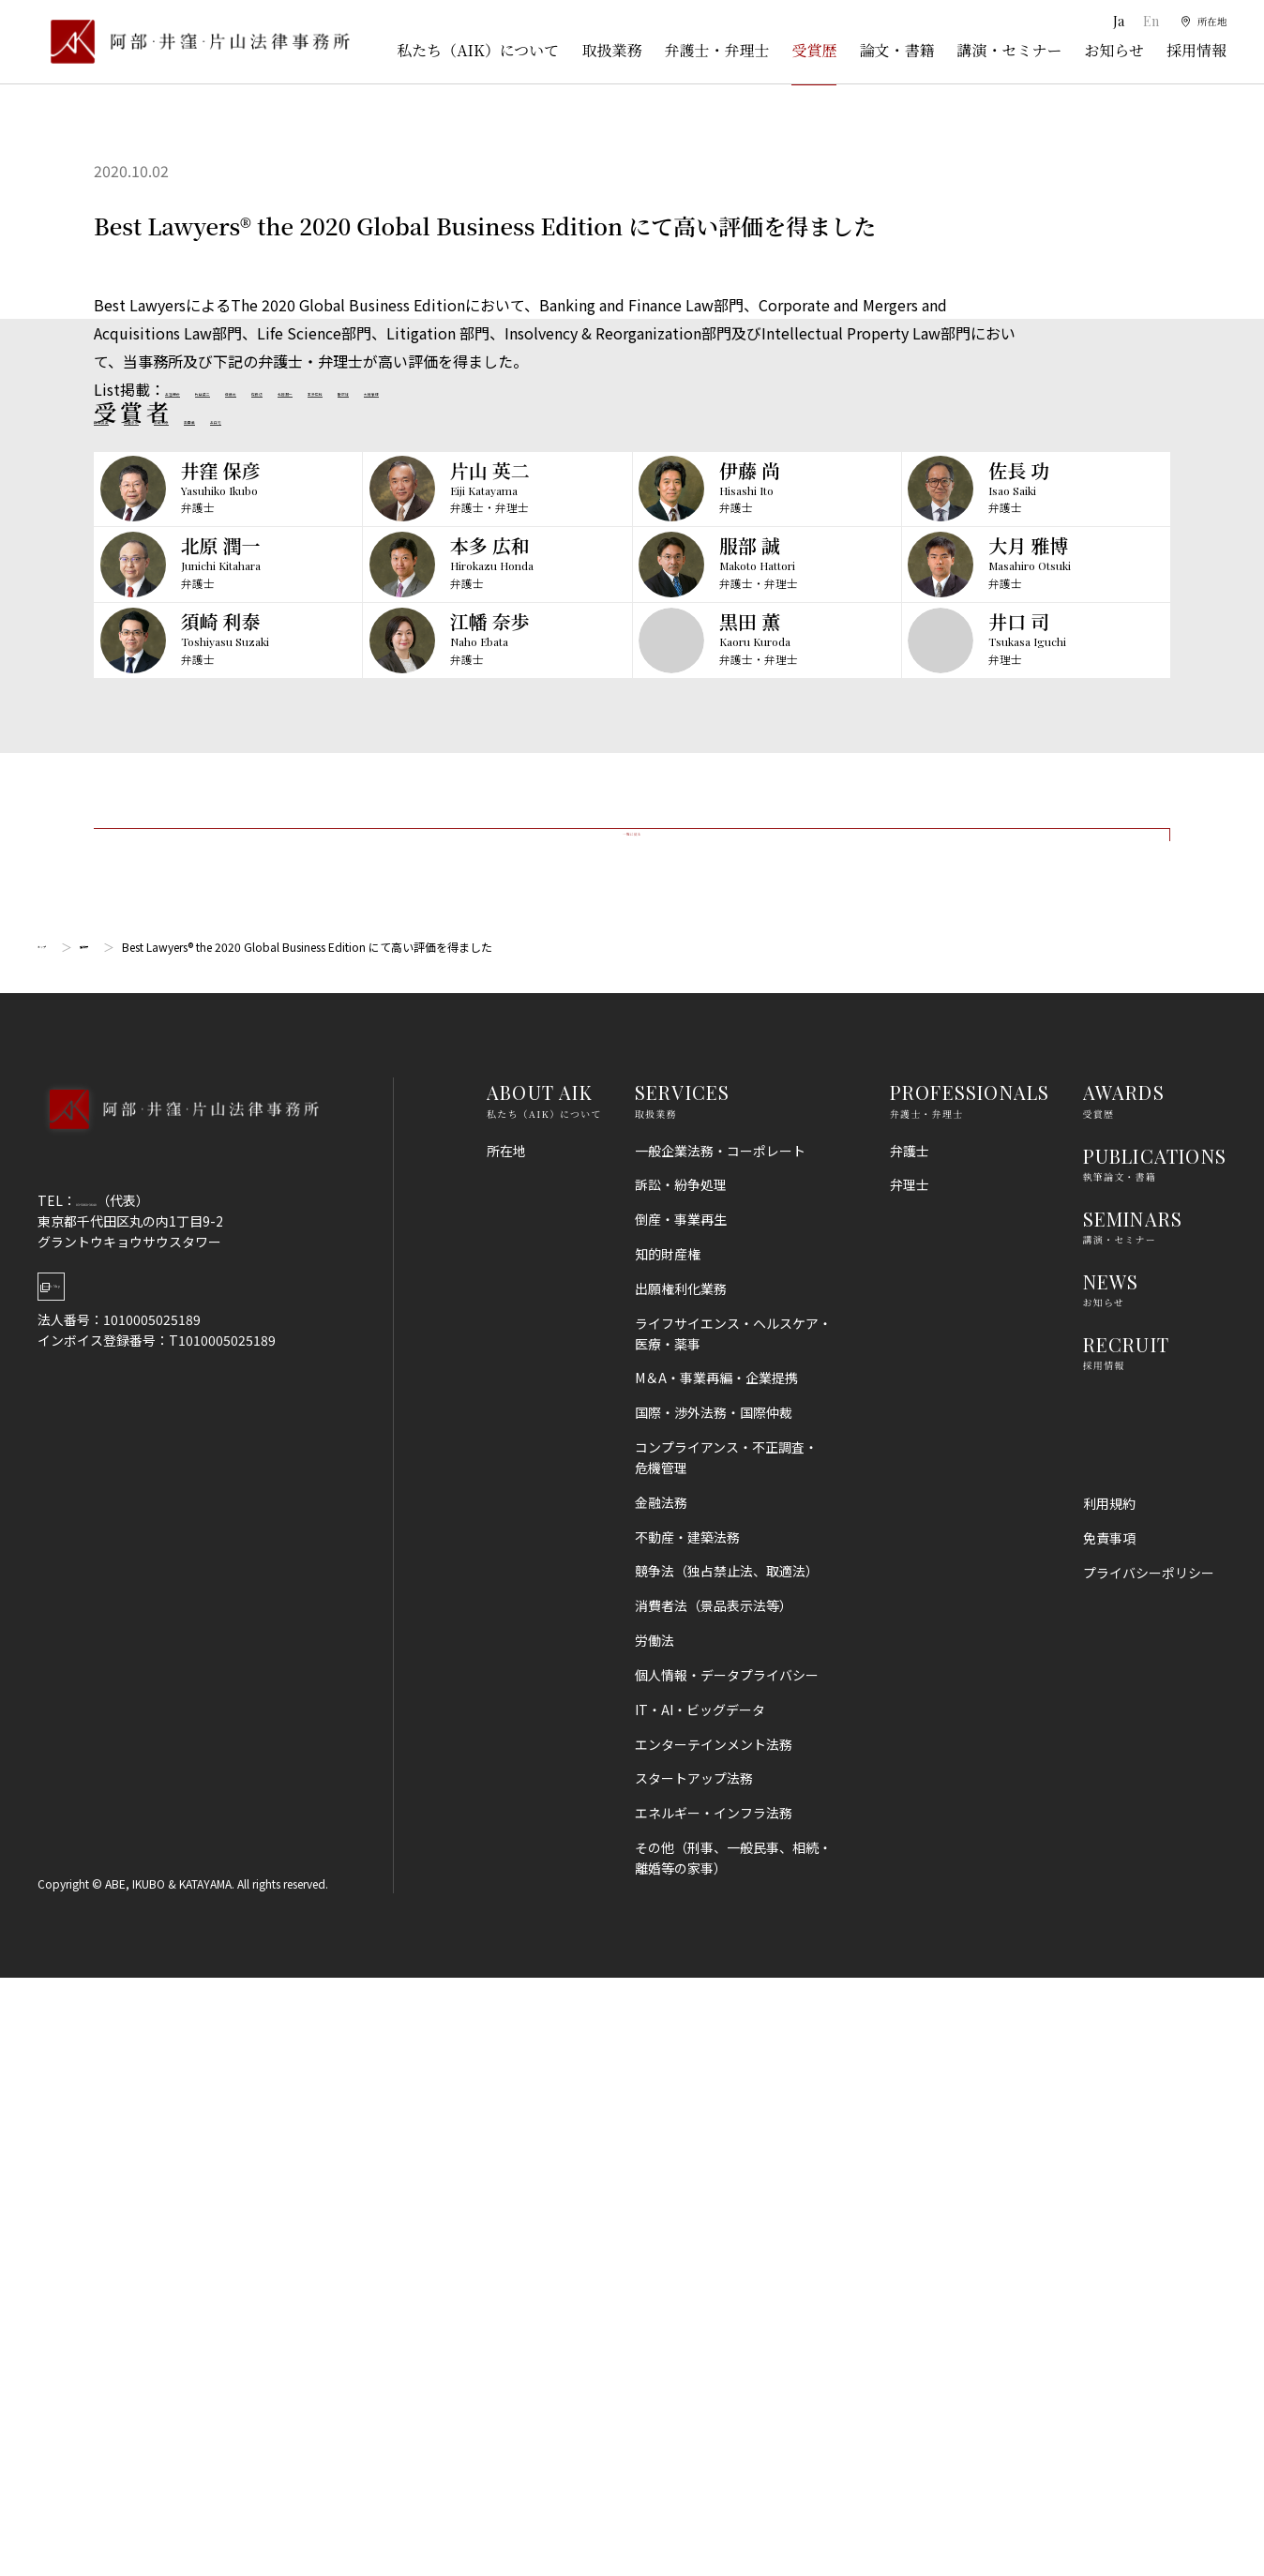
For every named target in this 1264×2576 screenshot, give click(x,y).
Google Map (132, 1900)
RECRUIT (1126, 1943)
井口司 (401, 417)
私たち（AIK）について (478, 50)
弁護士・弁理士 (716, 50)
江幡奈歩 (199, 417)
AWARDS (1124, 1691)
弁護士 (909, 1749)
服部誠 (607, 389)
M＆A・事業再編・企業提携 (716, 1976)
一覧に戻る (631, 1401)
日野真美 (124, 417)
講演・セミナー (1008, 50)
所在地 (506, 1749)
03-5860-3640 (119, 1798)
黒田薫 (341, 417)
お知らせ (1114, 50)
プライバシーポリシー (1148, 2171)
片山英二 (270, 389)
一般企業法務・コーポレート (720, 1749)
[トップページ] (194, 42)
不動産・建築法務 (687, 2135)
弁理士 (909, 1783)
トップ (54, 1545)
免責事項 (1109, 2137)
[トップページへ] (178, 1733)
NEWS (1111, 1879)
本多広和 (540, 389)
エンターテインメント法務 (713, 2342)
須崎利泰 (274, 417)
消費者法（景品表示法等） (713, 2204)
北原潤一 (465, 389)
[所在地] (1198, 21)
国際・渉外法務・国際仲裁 (713, 2011)
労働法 (654, 2238)
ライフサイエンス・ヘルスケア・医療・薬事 (733, 1931)
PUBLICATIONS (1154, 1754)
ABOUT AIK (540, 1691)
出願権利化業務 (681, 1886)
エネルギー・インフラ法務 (713, 2412)
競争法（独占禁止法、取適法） (727, 2170)
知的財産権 (667, 1853)
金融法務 (661, 2100)
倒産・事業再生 (681, 1818)
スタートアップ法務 (694, 2377)
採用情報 (1196, 50)
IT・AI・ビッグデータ (700, 2307)
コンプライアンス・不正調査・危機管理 (726, 2056)
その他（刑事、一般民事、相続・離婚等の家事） (733, 2456)
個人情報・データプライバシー (727, 2273)
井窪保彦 (195, 389)
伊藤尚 (337, 389)
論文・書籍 (896, 50)
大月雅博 (675, 389)
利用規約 (1109, 2102)
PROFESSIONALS (970, 1691)
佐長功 (397, 389)
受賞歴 (813, 50)
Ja (1107, 21)
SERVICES (682, 1691)
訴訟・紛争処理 (681, 1783)
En (1141, 21)
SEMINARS (1133, 1817)
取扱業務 (611, 50)
